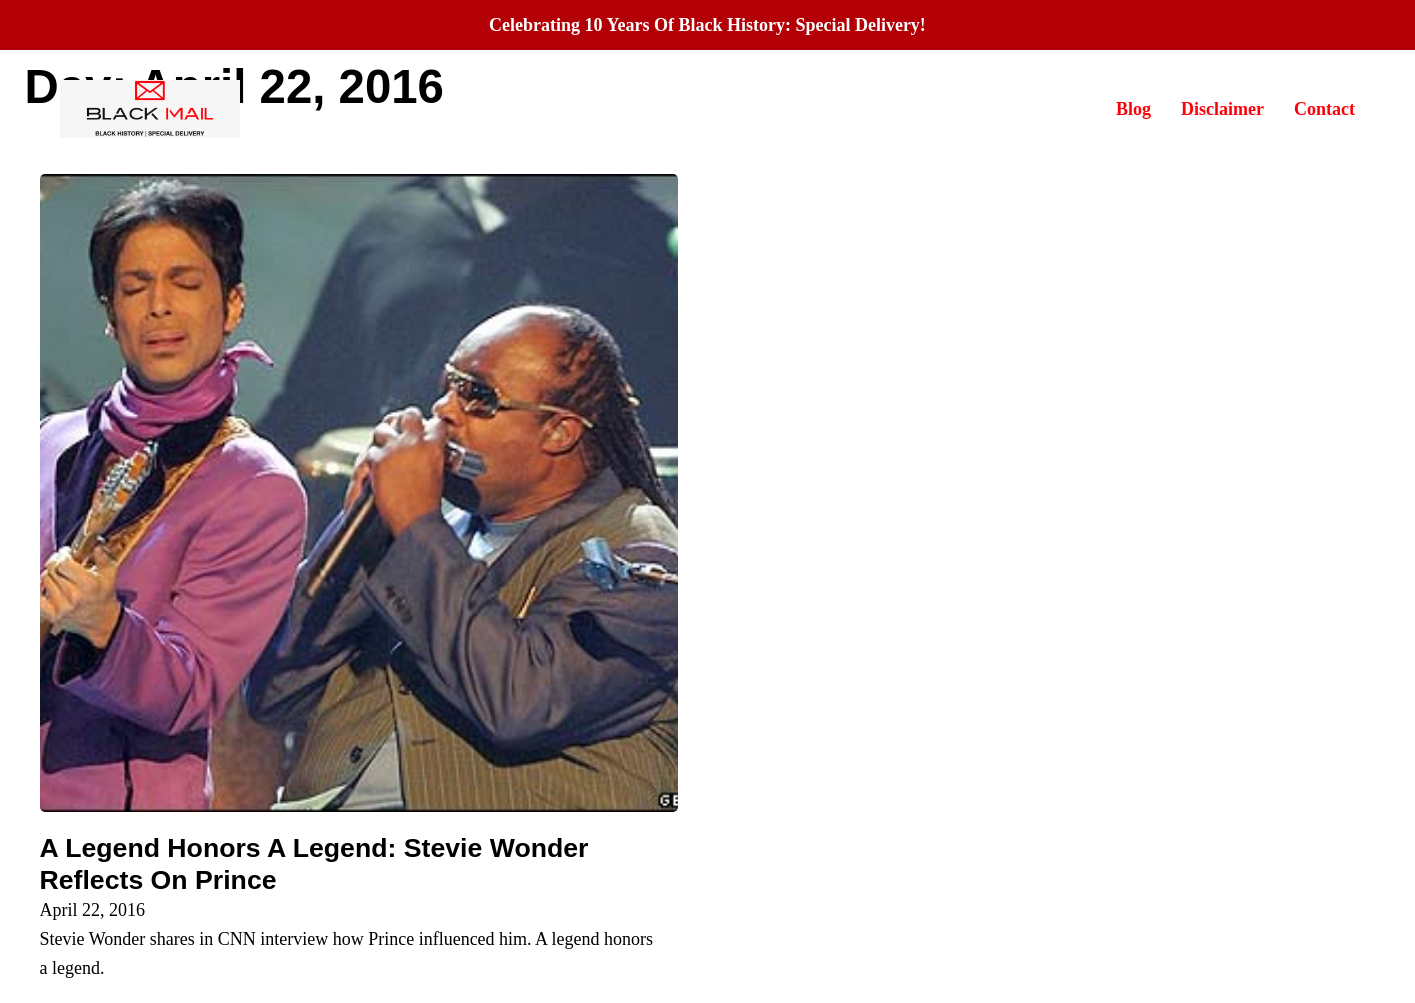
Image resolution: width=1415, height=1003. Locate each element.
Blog (1133, 109)
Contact (1324, 109)
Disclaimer (1222, 109)
